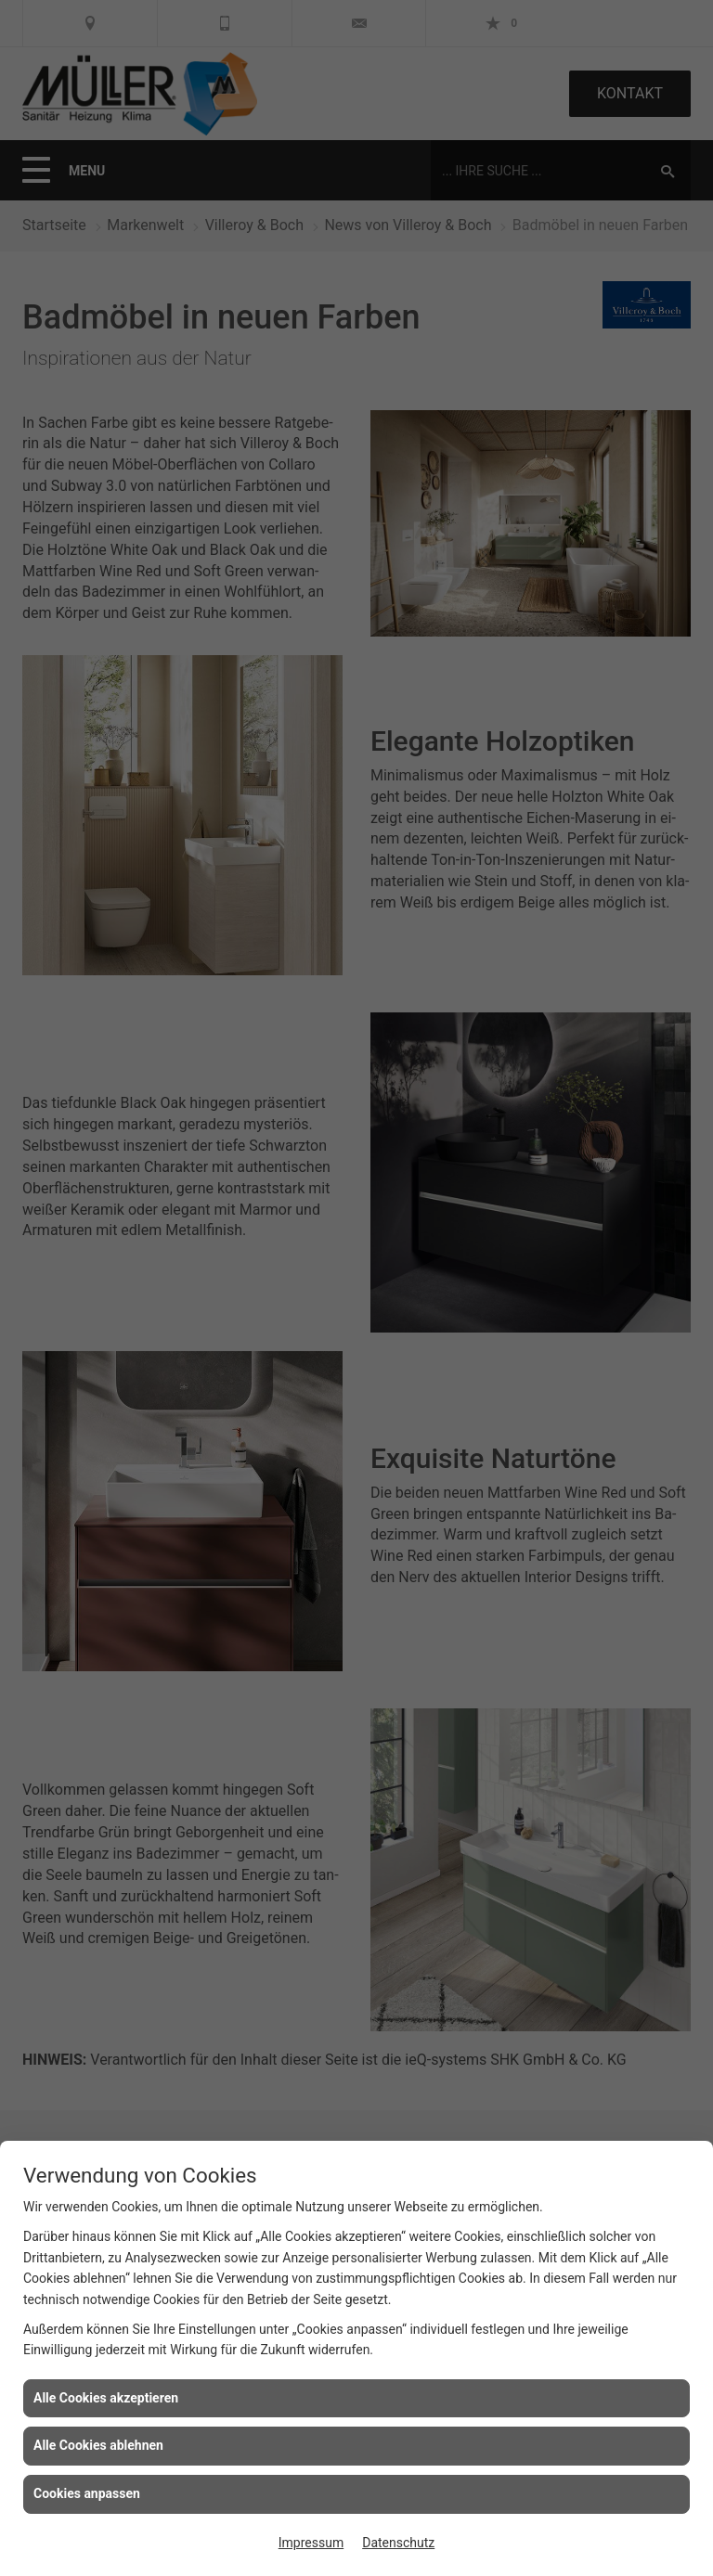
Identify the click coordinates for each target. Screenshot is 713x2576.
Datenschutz (398, 2542)
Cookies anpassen (86, 2493)
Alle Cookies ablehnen (98, 2445)
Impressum (311, 2542)
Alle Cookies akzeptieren (105, 2397)
